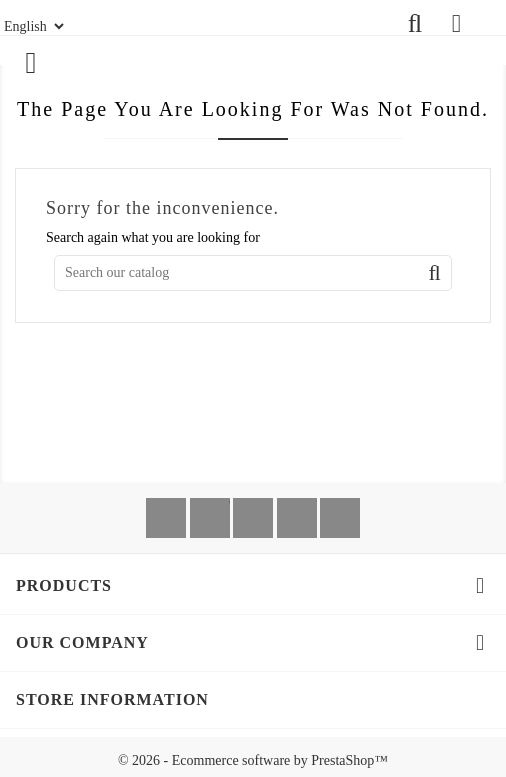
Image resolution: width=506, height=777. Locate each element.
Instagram (340, 518)
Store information (112, 699)
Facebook (166, 518)
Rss (253, 518)
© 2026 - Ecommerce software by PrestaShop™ (253, 760)
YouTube (297, 518)
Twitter (210, 518)
